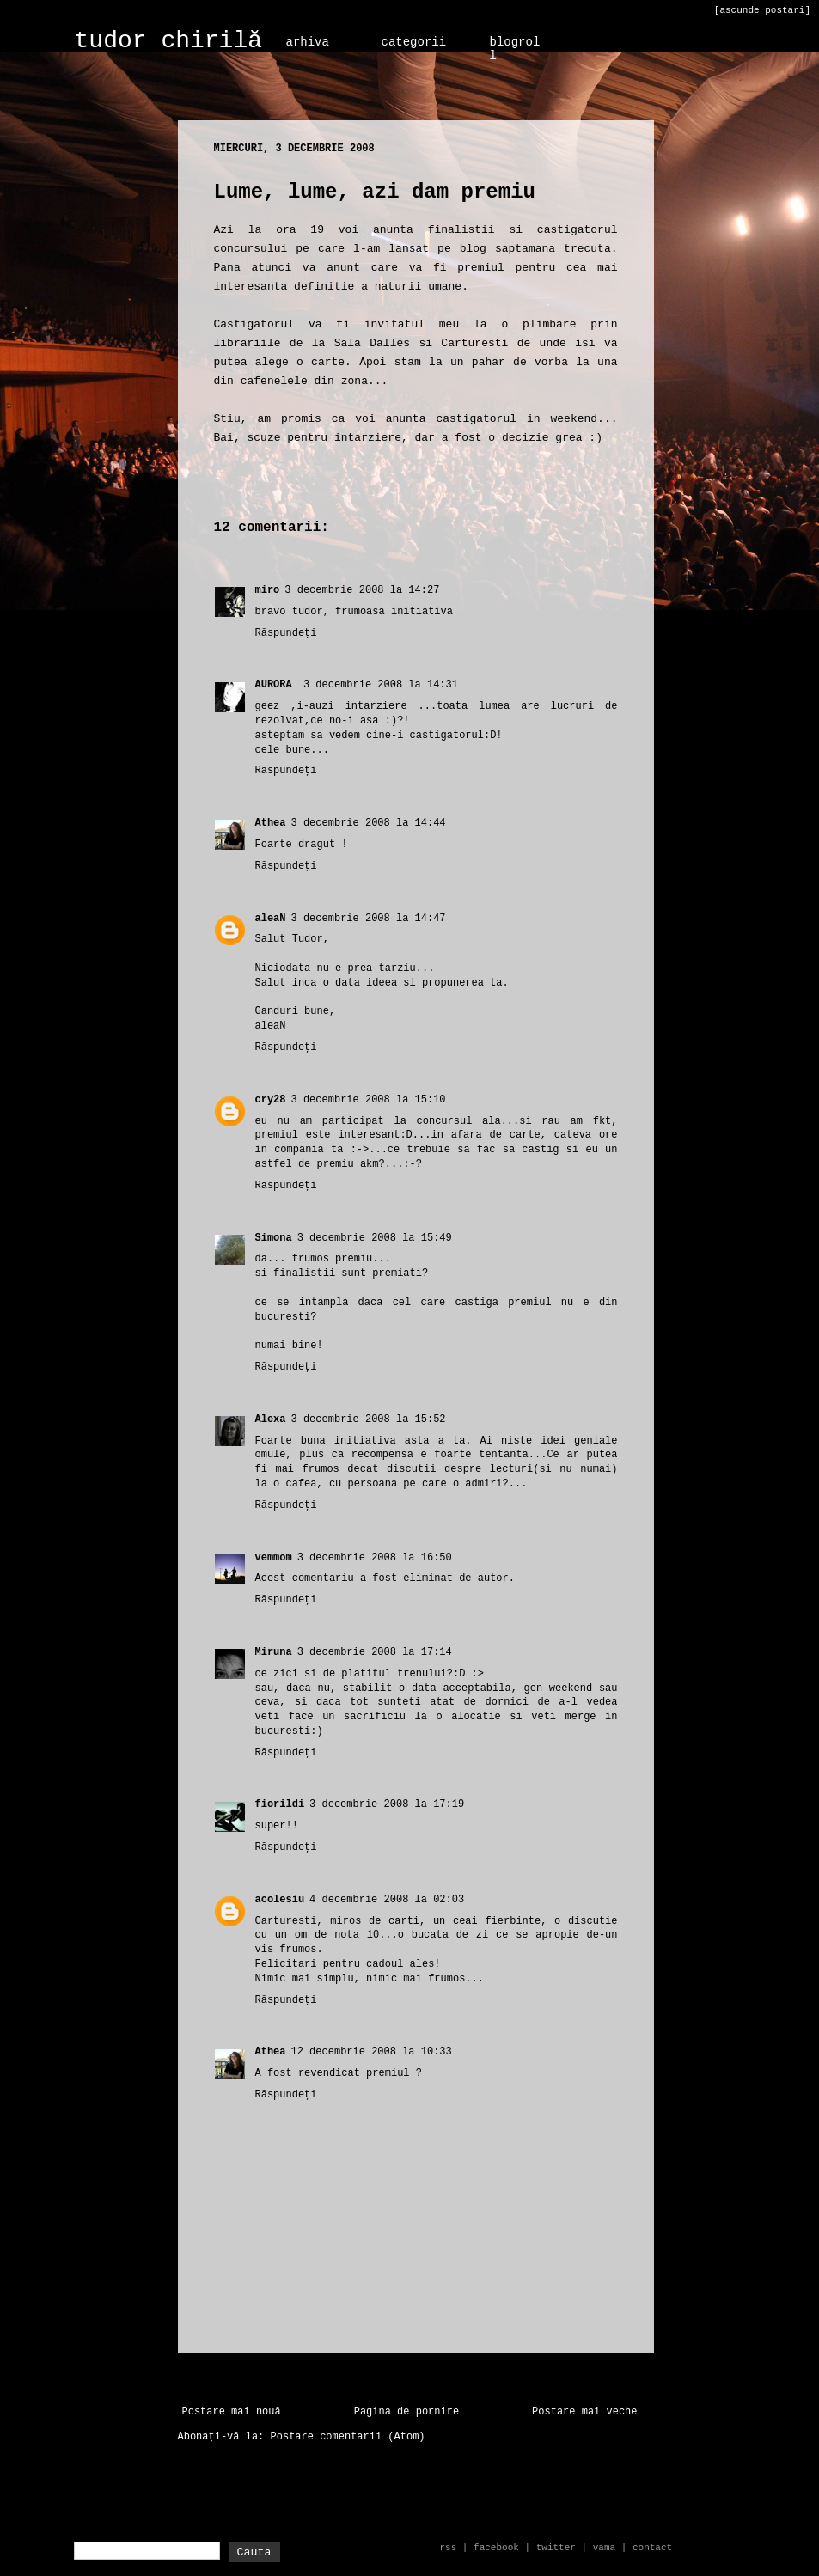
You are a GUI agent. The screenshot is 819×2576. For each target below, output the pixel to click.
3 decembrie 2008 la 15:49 (374, 1238)
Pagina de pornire (406, 2412)
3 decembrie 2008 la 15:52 (368, 1419)
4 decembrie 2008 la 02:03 (386, 1900)
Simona (273, 1238)
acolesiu (280, 1900)
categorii (414, 42)
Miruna (273, 1652)
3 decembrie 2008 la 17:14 (374, 1652)
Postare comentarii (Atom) (348, 2437)
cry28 (270, 1100)
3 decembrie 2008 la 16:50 (374, 1558)
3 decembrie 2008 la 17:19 (386, 1804)
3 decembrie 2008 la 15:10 (368, 1100)
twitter (556, 2547)
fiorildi (280, 1804)
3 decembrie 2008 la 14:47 (368, 919)
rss (447, 2547)
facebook (496, 2547)
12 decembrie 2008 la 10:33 (371, 2052)
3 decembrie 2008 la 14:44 (368, 823)
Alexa (270, 1419)
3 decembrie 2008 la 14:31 (380, 685)
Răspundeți (286, 633)
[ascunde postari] (762, 10)
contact (652, 2547)
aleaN (270, 919)
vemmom (273, 1558)
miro (267, 590)
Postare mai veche (584, 2412)
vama (604, 2547)
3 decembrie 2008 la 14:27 (361, 590)
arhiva (307, 42)
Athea (270, 823)
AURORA (276, 685)
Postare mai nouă (231, 2412)
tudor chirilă (168, 40)
